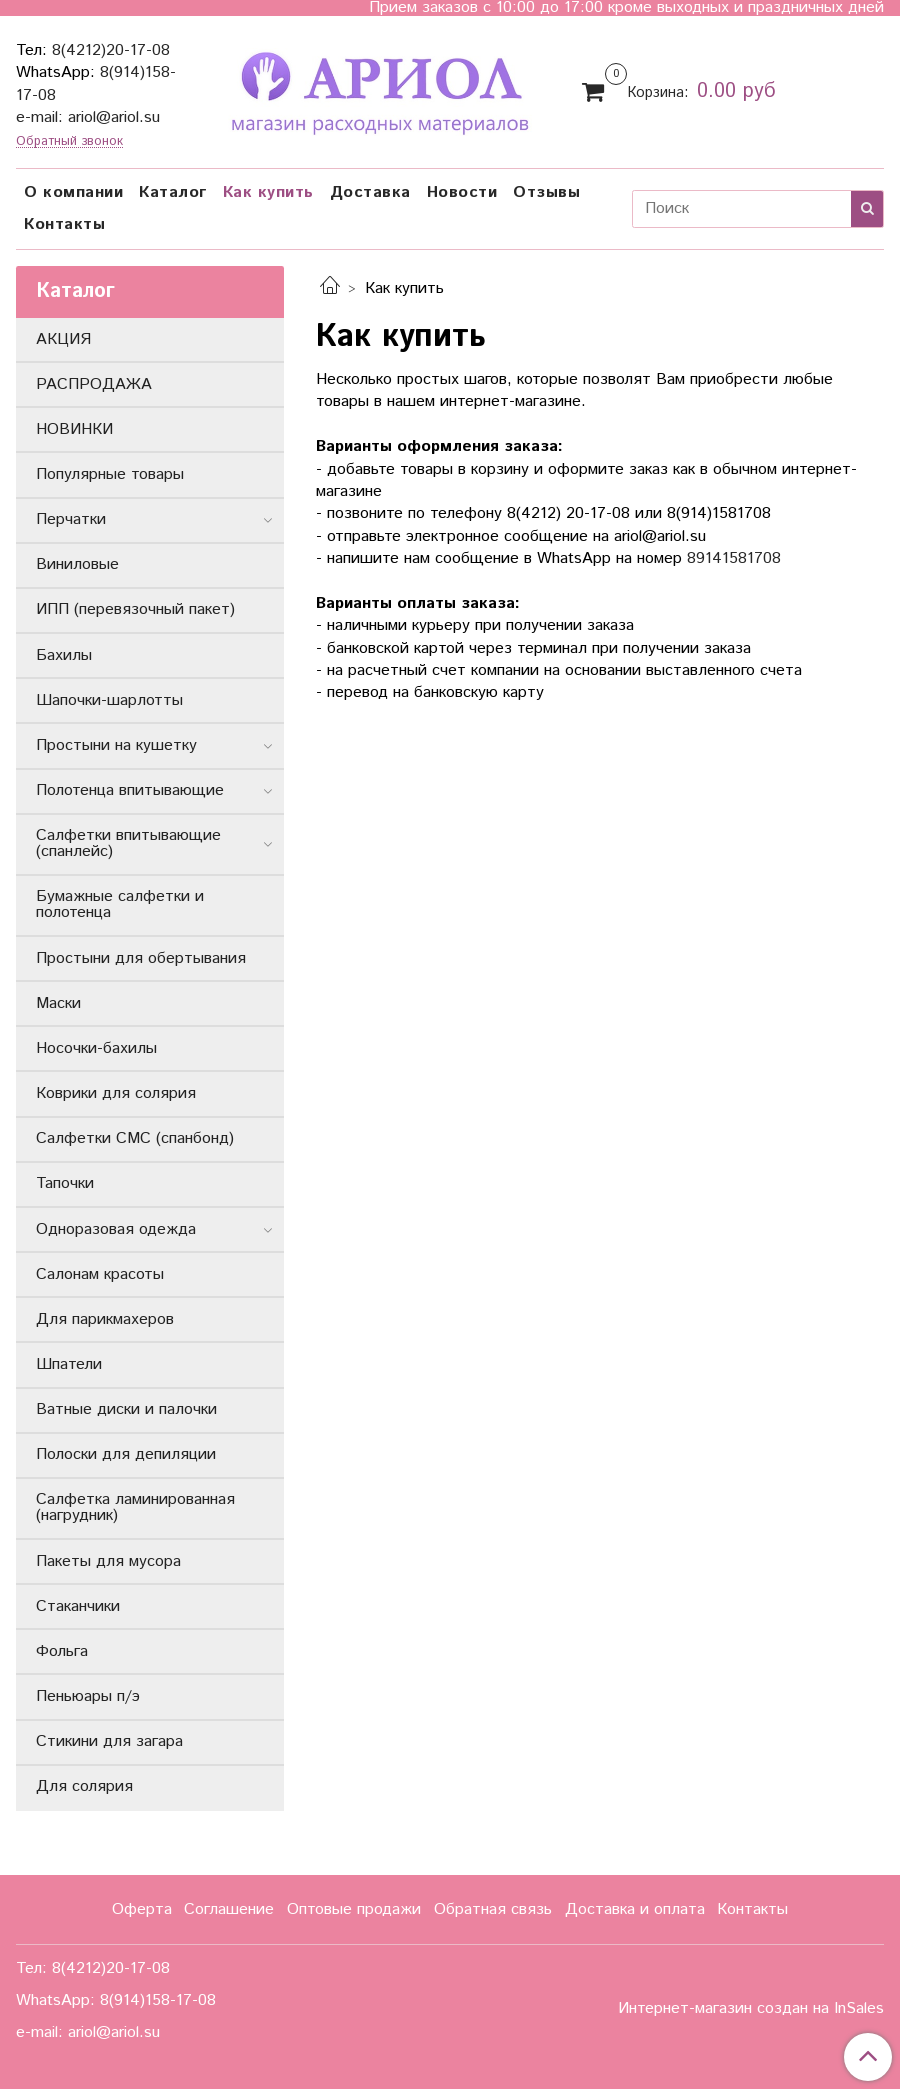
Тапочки (65, 1183)
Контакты (64, 224)
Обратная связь (493, 1909)
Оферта (142, 1909)
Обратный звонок (69, 142)
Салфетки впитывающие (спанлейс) (128, 843)
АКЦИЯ (63, 339)
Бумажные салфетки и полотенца (120, 904)
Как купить (268, 192)
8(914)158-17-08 (158, 2000)
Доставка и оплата (635, 1909)
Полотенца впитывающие (130, 790)
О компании (73, 192)
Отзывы (546, 192)
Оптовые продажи (354, 1909)
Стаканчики (78, 1606)
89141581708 (734, 558)
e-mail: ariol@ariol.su (88, 117)
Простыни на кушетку (116, 745)
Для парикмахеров (105, 1319)
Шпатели (69, 1364)
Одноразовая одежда (116, 1229)
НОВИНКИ (74, 429)
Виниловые (77, 564)
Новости (462, 192)
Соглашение (229, 1909)
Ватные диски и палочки (126, 1409)
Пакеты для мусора (108, 1561)
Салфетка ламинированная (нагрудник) (135, 1507)
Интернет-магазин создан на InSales (751, 2009)
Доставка (370, 192)
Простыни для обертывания (141, 958)
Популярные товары (110, 474)
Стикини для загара (109, 1741)
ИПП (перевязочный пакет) (135, 609)
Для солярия (84, 1786)
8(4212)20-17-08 (111, 50)
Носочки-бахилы (96, 1048)
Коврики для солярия (116, 1093)
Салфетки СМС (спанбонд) (135, 1138)
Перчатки (71, 519)
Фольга (62, 1651)
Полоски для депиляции (126, 1454)
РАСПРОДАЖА (94, 384)
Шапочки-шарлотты (109, 700)
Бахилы (64, 655)
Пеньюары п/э (88, 1696)
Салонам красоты (100, 1274)
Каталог (173, 192)
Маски (58, 1003)
